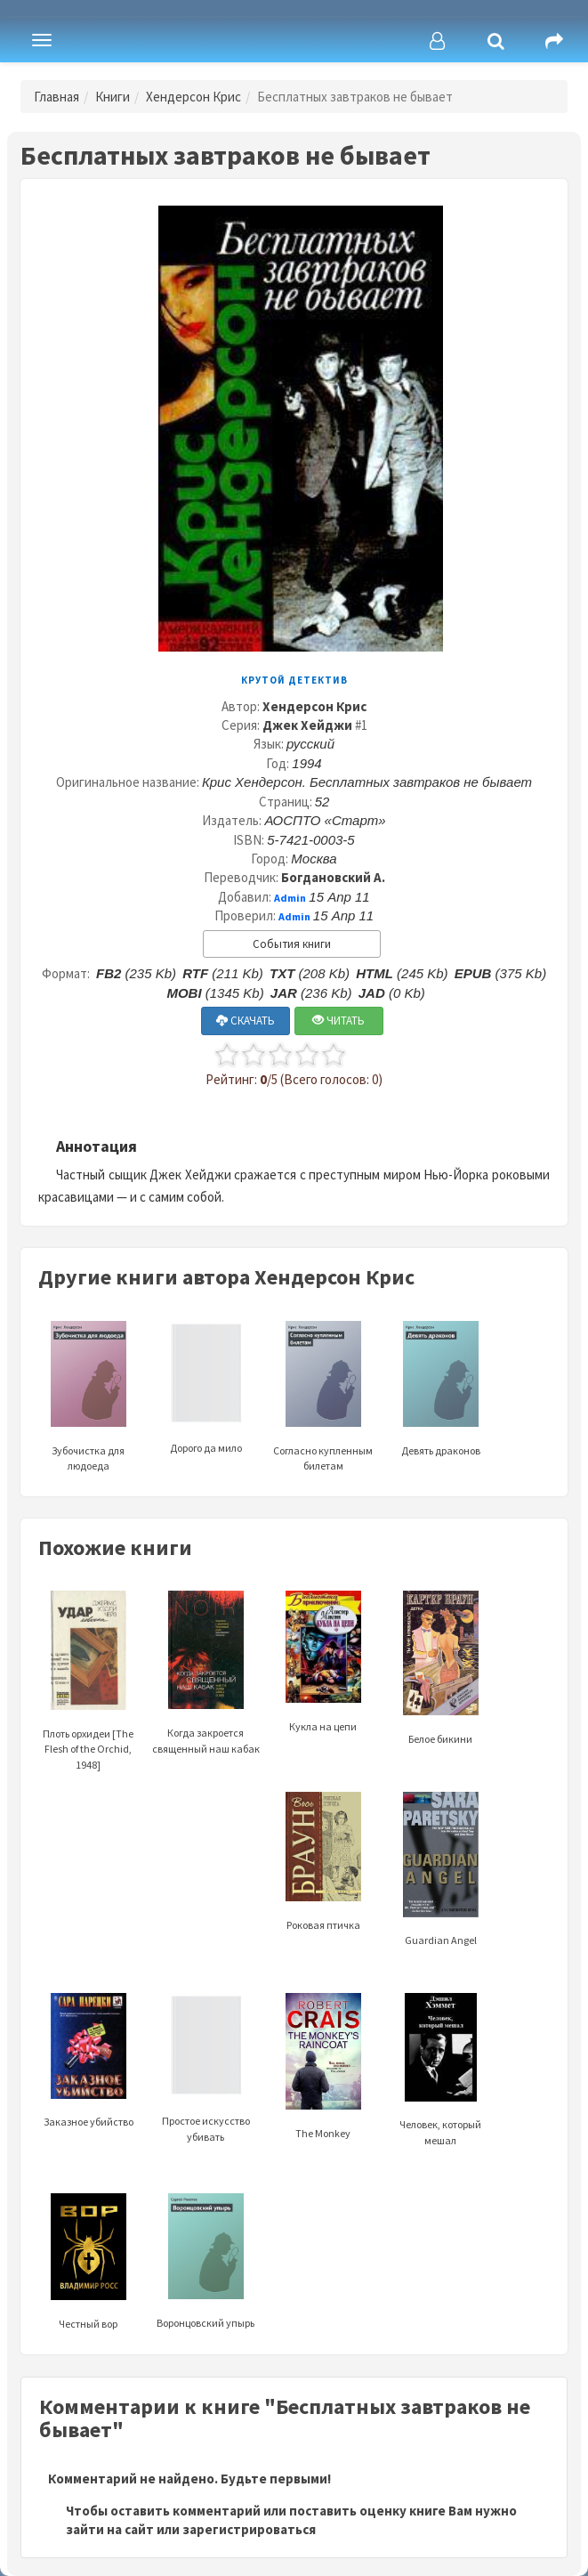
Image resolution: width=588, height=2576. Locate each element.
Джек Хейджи (307, 725)
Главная (56, 96)
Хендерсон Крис (193, 96)
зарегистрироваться (249, 2529)
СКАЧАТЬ (245, 1020)
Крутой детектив (294, 680)
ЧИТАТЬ (338, 1020)
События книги (292, 944)
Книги (112, 96)
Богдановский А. (333, 877)
